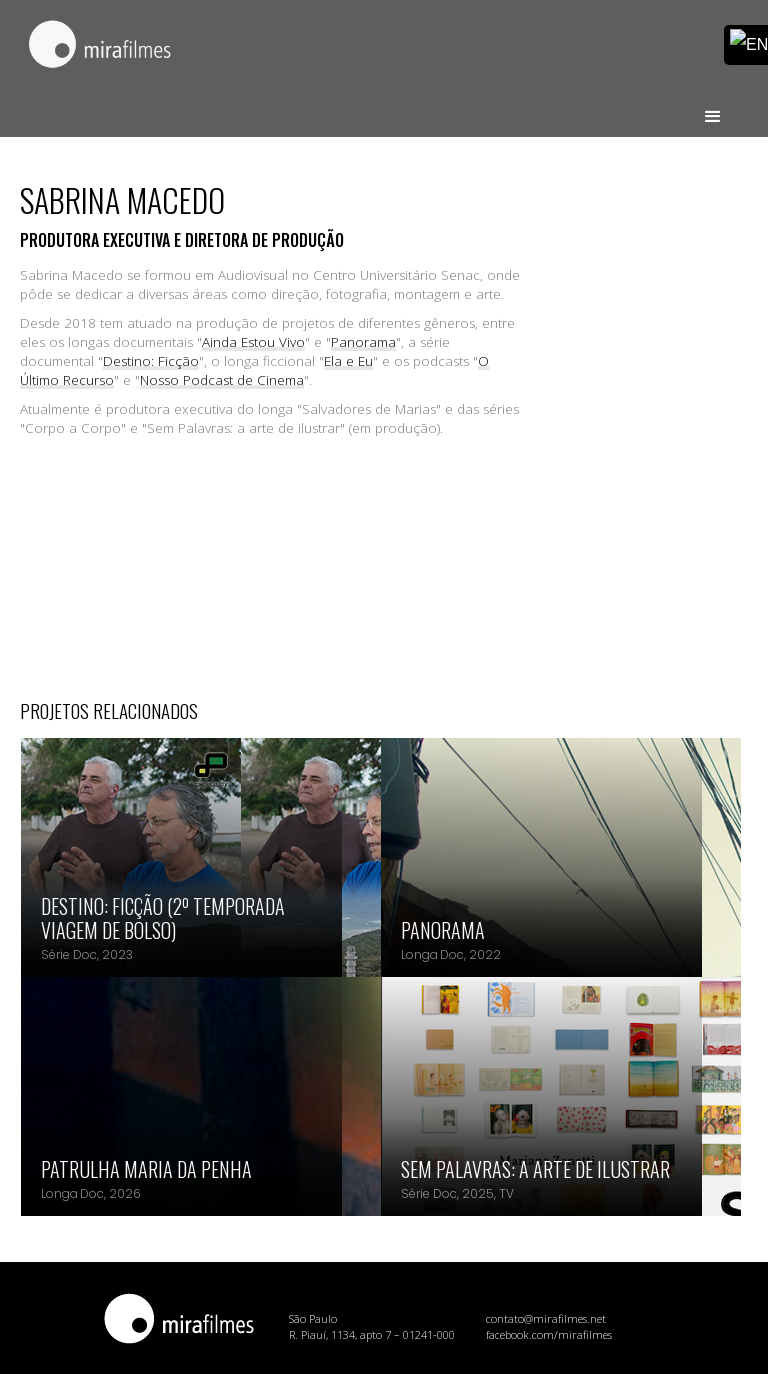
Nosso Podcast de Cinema (222, 380)
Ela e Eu (348, 361)
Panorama (363, 342)
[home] (100, 46)
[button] (713, 108)
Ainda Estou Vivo (253, 342)
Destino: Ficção (151, 361)
